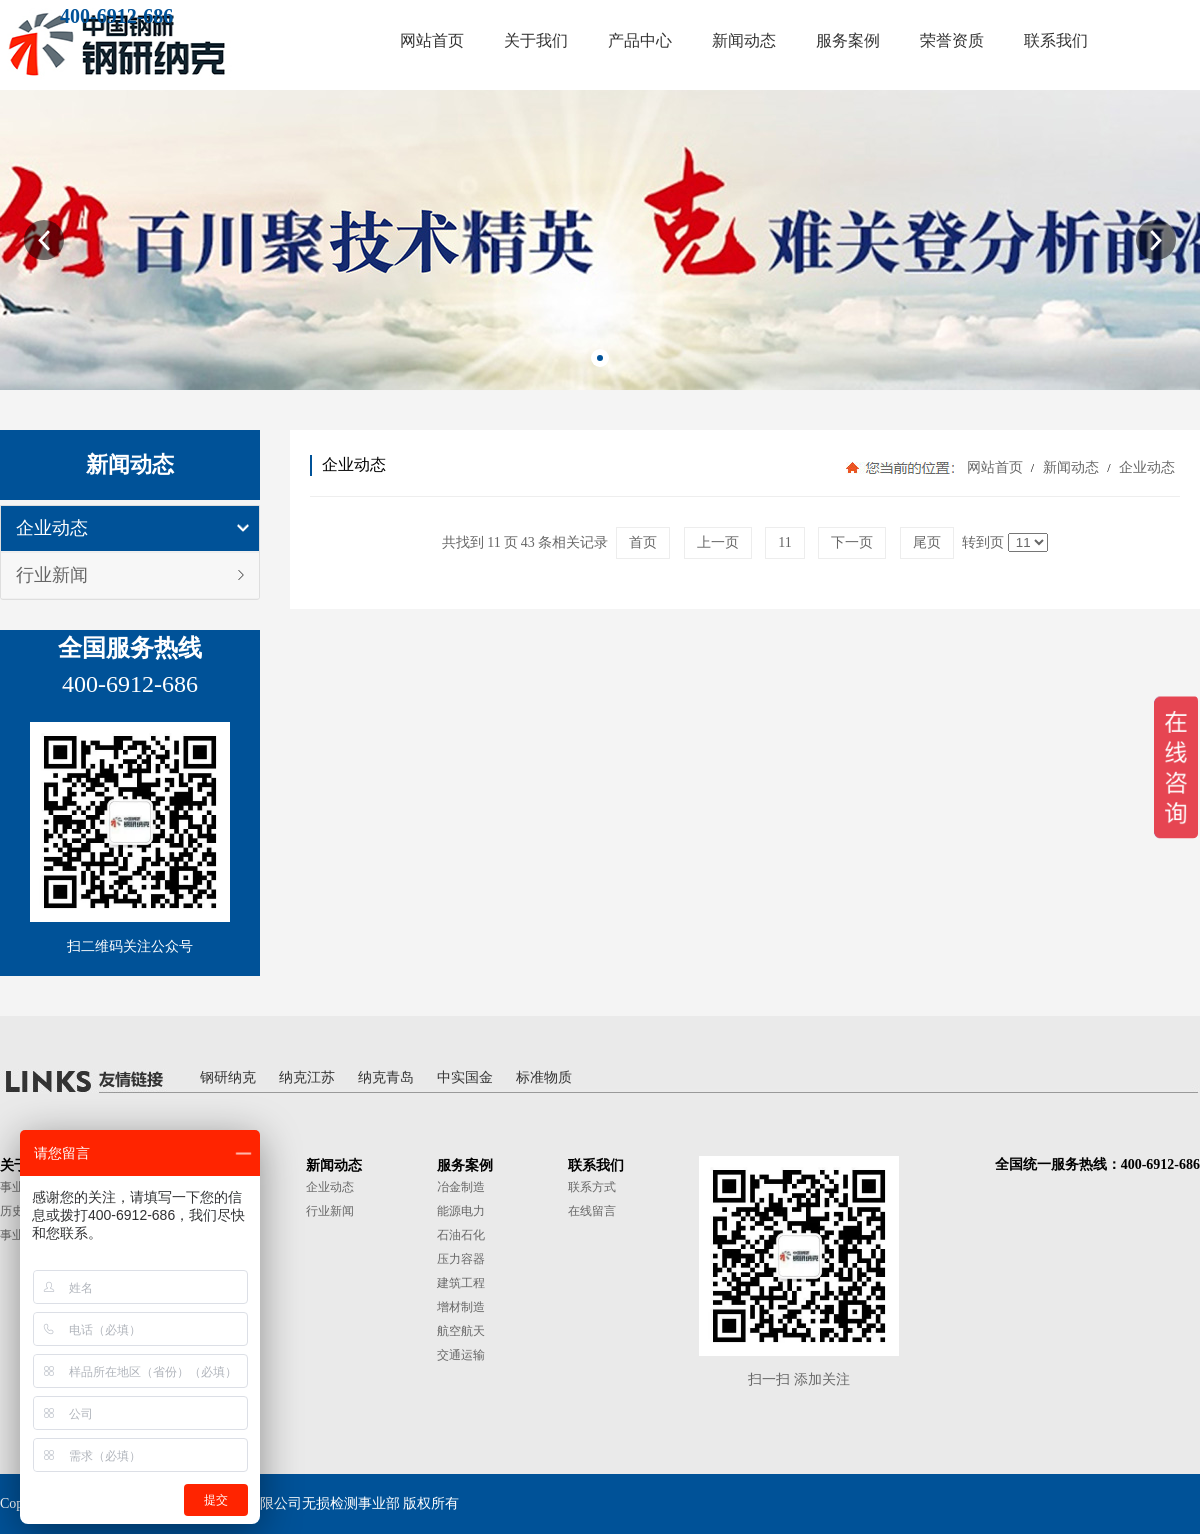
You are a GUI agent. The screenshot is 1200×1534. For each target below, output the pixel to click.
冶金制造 (461, 1187)
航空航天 (461, 1331)
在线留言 (592, 1211)
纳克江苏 (307, 1077)
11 (784, 542)
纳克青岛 (386, 1077)
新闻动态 (1070, 467)
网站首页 (995, 467)
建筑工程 (461, 1283)
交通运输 (461, 1355)
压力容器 (461, 1259)
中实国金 (465, 1077)
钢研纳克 (228, 1077)
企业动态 (52, 528)
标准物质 (544, 1077)
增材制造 (461, 1307)
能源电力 (461, 1211)
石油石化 (461, 1235)
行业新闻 (52, 575)
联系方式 (592, 1187)
